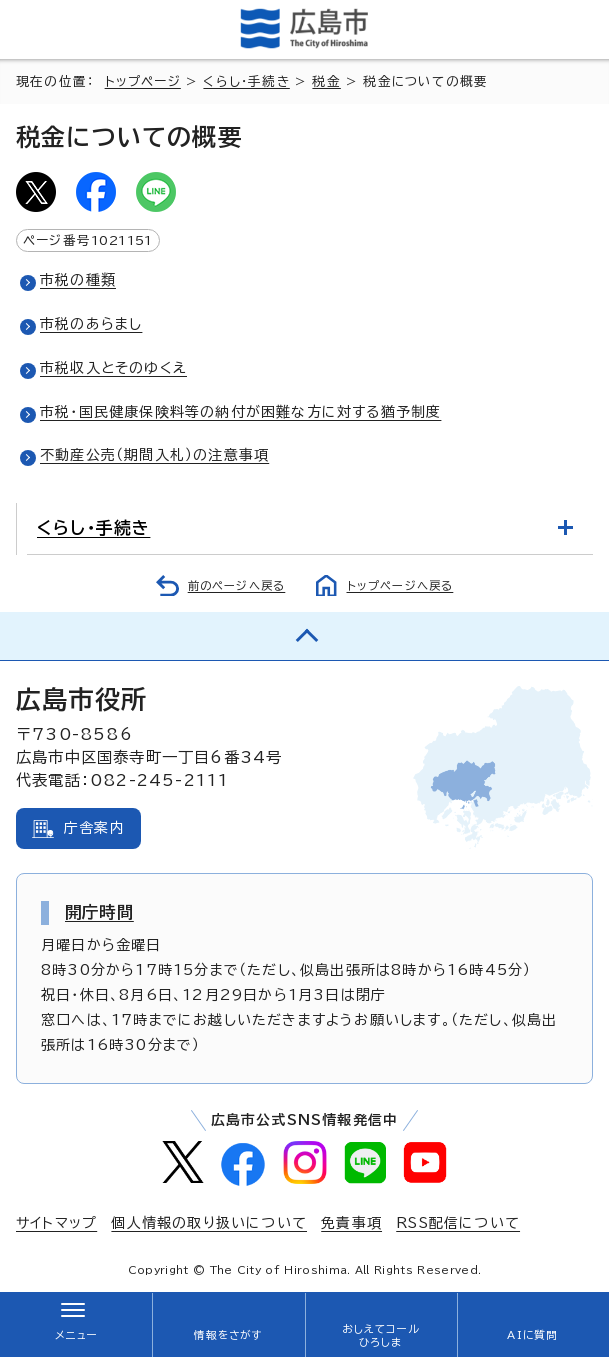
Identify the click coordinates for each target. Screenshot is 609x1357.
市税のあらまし (91, 324)
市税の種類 (78, 280)
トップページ (143, 81)
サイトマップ (56, 1223)
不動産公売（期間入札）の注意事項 (154, 455)
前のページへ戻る (237, 585)
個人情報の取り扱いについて (209, 1223)
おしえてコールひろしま (380, 1335)
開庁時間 (99, 912)
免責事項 (351, 1223)
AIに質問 (532, 1335)
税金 (326, 81)
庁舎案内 (94, 828)
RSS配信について (458, 1223)
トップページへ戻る (400, 585)
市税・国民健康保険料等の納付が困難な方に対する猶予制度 (240, 412)
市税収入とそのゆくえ (113, 368)
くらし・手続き (246, 81)
